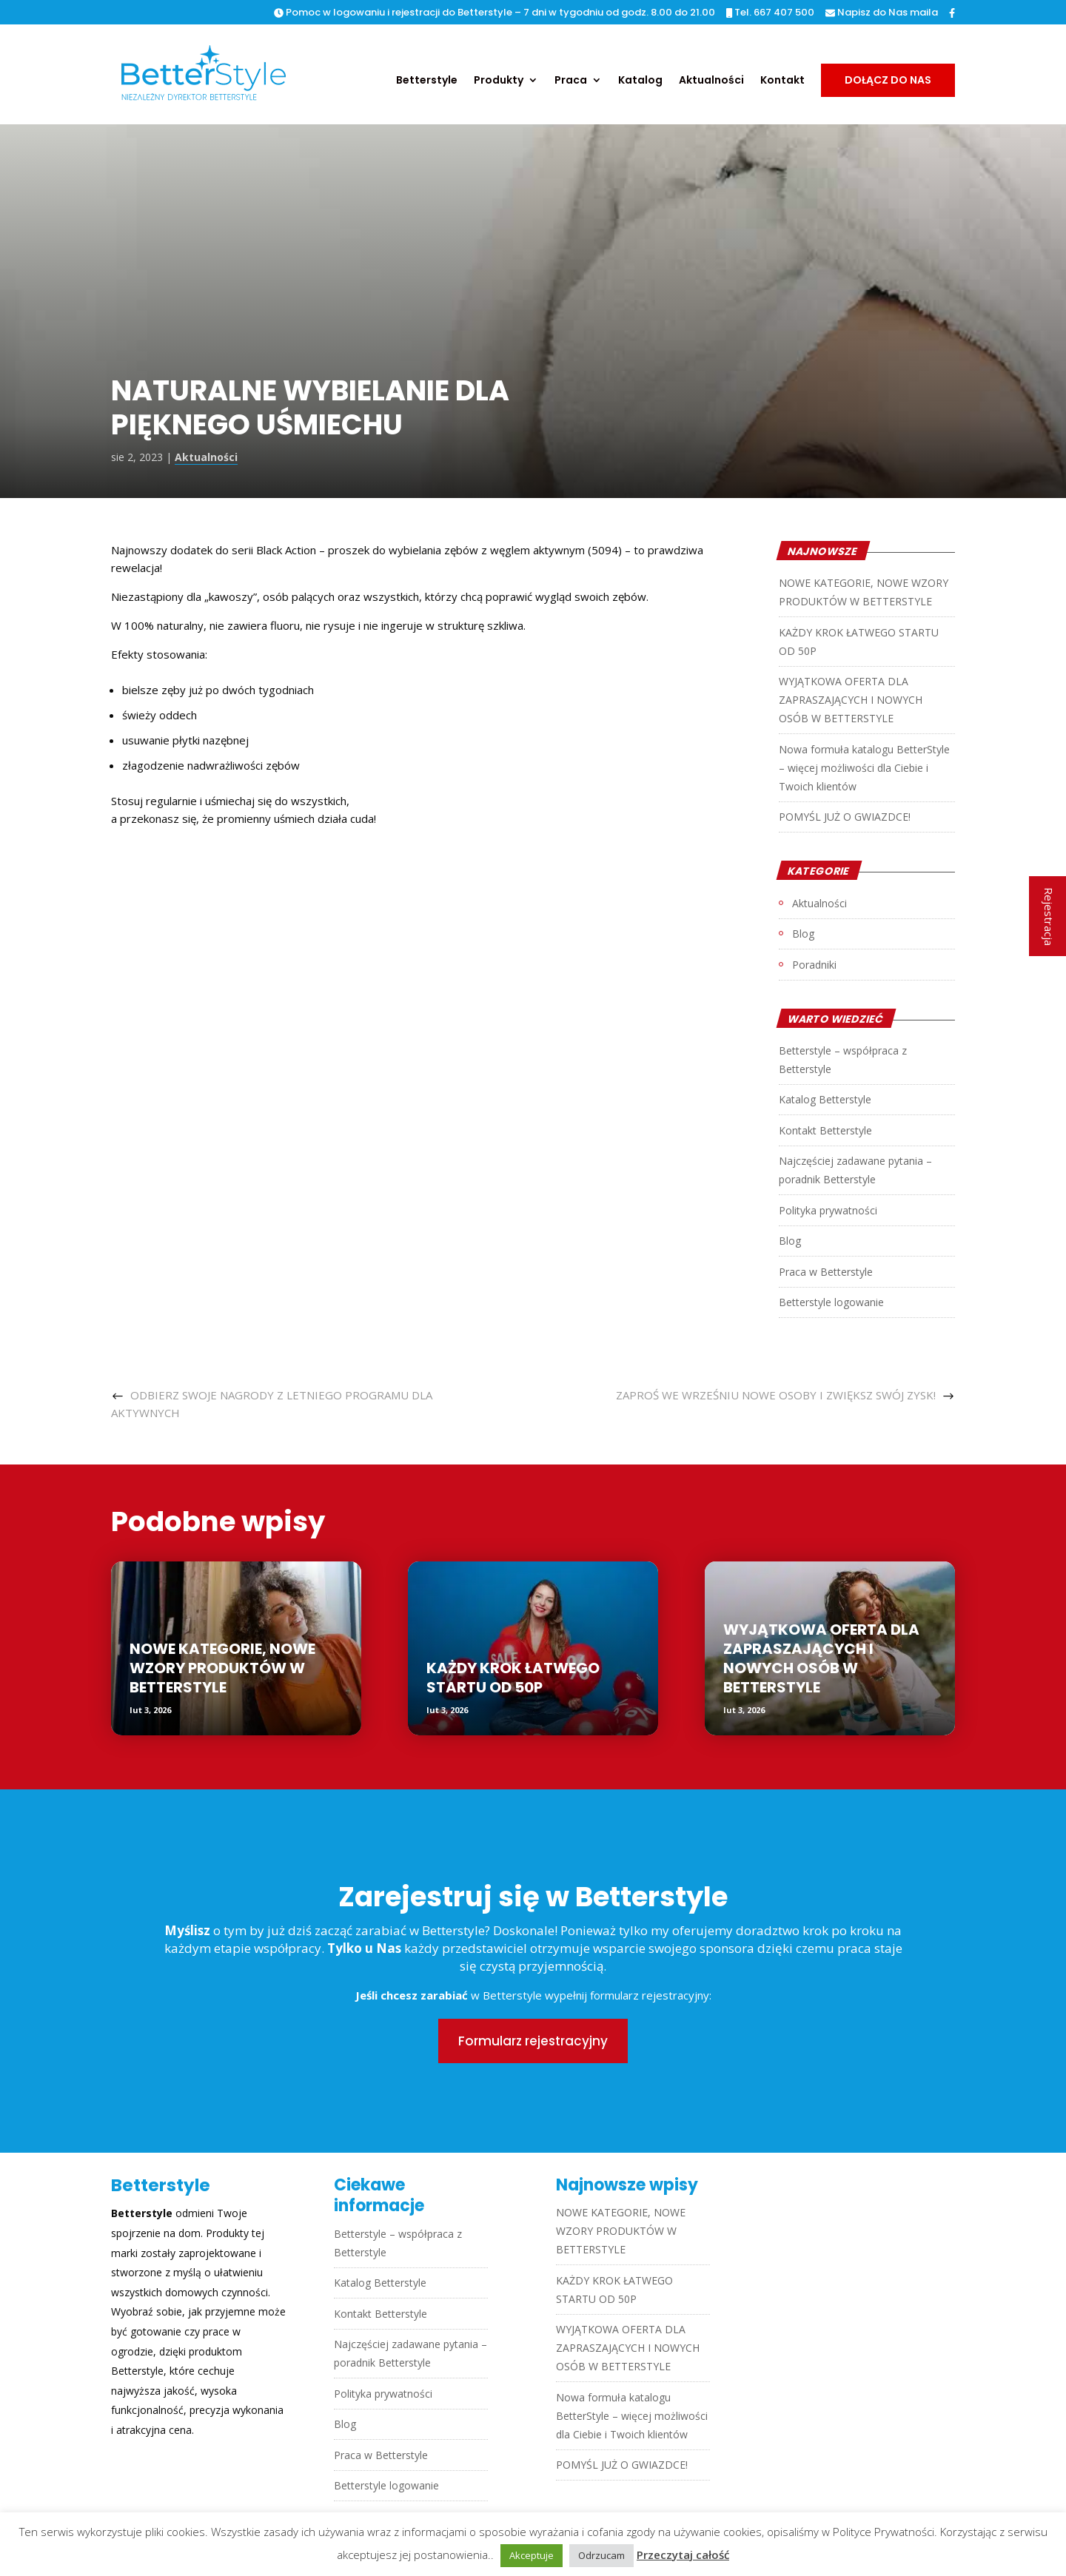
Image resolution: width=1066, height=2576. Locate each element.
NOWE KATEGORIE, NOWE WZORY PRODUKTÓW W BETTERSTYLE (222, 1668)
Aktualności (711, 81)
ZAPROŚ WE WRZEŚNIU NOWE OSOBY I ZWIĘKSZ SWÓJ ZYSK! (776, 1395)
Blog (803, 934)
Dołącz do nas (888, 80)
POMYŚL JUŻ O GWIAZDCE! (845, 817)
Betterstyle (426, 81)
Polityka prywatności (828, 1210)
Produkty (498, 81)
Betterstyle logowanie (831, 1302)
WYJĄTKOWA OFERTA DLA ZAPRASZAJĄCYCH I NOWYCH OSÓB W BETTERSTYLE (850, 699)
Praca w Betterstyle (826, 1272)
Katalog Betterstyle (825, 1099)
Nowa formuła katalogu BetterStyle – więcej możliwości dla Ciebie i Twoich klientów (864, 767)
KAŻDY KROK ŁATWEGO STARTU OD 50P (513, 1678)
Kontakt (782, 81)
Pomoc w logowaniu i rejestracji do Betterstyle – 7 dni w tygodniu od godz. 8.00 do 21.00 (494, 13)
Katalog (640, 81)
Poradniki (814, 965)
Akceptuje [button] (531, 2555)
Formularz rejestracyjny (533, 2041)
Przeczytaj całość (683, 2554)
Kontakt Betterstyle (825, 1130)
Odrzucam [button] (601, 2555)
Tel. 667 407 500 (770, 13)
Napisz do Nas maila (881, 13)
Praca (570, 81)
